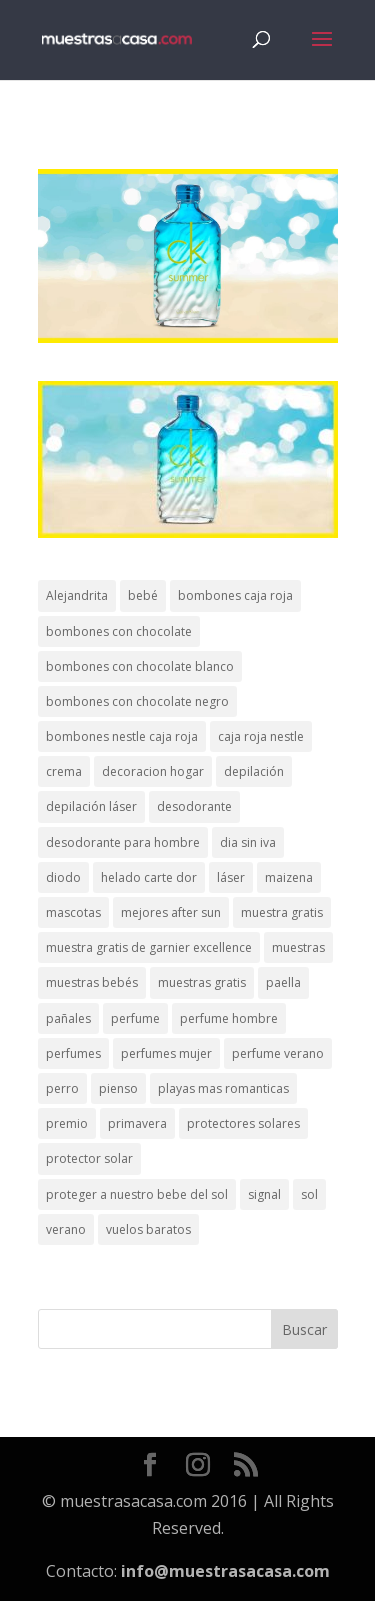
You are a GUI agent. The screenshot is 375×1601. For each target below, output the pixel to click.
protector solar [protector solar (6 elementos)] (89, 1158)
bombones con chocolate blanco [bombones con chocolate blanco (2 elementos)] (140, 666)
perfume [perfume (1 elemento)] (135, 1018)
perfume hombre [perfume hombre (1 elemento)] (229, 1018)
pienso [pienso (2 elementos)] (118, 1088)
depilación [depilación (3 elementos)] (254, 771)
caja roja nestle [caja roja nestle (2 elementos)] (261, 736)
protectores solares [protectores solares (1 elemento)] (243, 1123)
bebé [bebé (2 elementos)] (143, 595)
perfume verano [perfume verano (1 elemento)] (278, 1053)
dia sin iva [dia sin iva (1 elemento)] (248, 842)
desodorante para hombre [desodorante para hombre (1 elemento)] (123, 842)
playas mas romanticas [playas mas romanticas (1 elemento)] (223, 1088)
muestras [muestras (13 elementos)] (298, 947)
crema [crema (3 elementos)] (64, 771)
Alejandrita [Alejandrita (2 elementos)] (77, 595)
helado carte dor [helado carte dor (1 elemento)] (149, 877)
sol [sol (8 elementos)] (309, 1194)
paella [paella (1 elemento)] (283, 982)
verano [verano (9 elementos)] (66, 1229)
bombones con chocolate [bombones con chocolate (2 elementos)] (119, 631)
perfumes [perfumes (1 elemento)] (73, 1053)
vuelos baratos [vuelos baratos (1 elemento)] (148, 1229)
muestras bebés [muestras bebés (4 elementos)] (92, 982)
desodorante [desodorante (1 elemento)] (194, 806)
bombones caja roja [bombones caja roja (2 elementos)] (235, 595)
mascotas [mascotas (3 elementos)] (73, 912)
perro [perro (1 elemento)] (62, 1088)
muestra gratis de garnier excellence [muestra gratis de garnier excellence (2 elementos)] (149, 947)
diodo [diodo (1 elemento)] (63, 877)
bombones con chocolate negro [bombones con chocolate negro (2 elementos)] (137, 701)
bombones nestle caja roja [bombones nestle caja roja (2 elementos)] (122, 736)
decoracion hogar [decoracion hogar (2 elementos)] (153, 771)
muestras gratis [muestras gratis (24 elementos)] (202, 982)
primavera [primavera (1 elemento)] (137, 1123)
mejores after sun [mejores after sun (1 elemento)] (171, 912)
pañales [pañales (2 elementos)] (68, 1018)
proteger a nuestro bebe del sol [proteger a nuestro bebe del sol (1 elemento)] (137, 1194)
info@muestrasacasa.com (225, 1571)
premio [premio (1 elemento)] (67, 1123)
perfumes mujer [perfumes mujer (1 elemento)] (166, 1053)
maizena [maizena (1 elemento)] (289, 877)
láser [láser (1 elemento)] (231, 877)
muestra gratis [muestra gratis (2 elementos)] (282, 912)
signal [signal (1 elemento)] (264, 1194)
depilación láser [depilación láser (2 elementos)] (91, 806)
